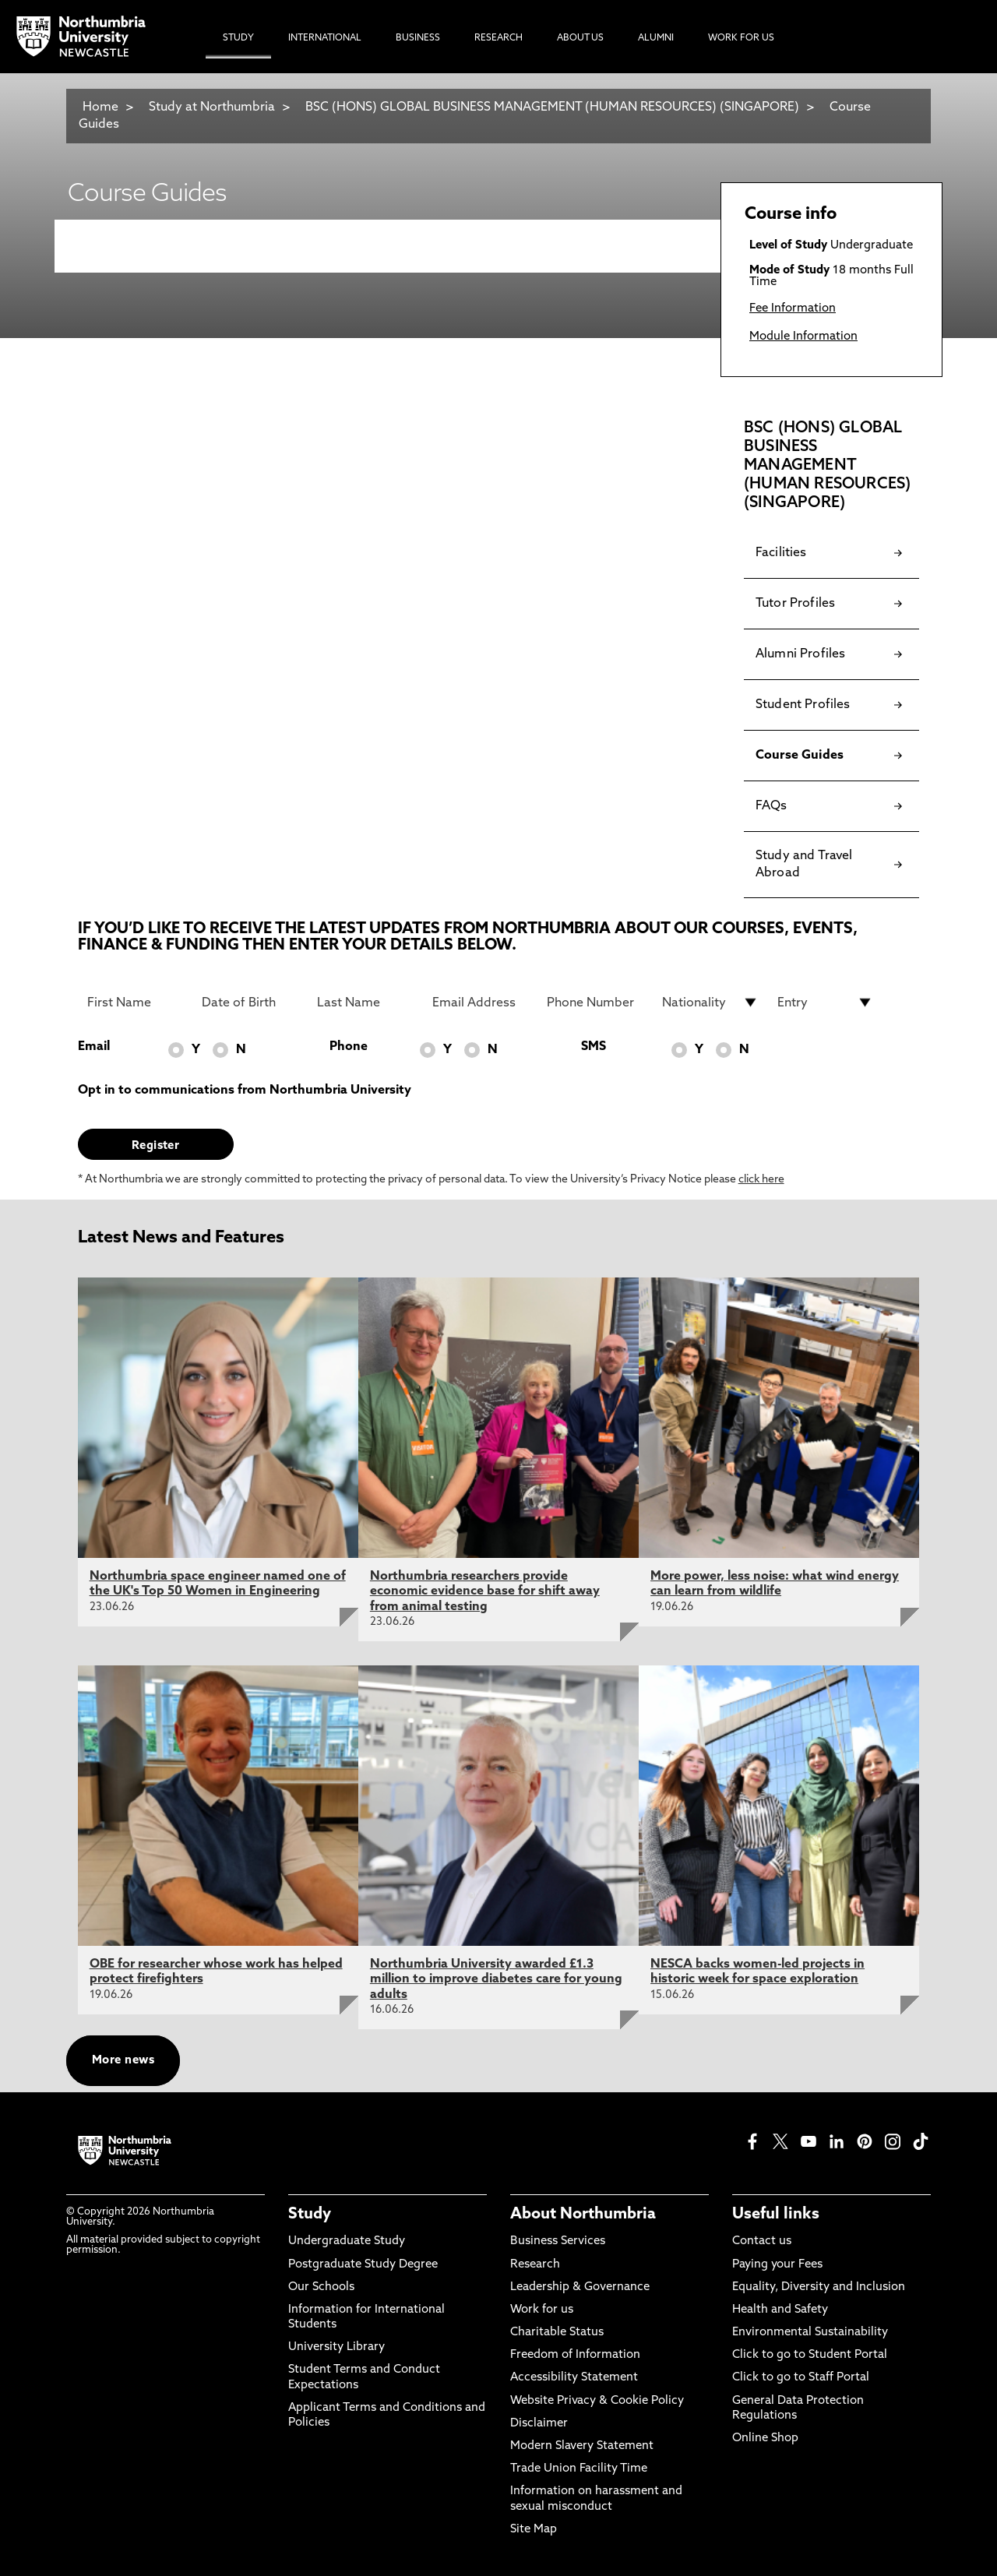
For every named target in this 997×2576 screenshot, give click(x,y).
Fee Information (792, 309)
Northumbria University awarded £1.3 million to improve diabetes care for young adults (496, 1979)
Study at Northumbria (212, 107)
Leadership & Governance (580, 2287)
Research (535, 2265)
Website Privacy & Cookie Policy (597, 2401)
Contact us (761, 2241)
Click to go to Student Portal (809, 2355)
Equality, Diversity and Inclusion (818, 2287)
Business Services (557, 2241)
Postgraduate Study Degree (363, 2265)
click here (761, 1180)
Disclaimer (539, 2424)
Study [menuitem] (238, 38)
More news (123, 2061)
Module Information (803, 337)
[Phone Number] (595, 1002)
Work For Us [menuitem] (741, 38)
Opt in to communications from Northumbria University (244, 1090)
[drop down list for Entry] (826, 1002)
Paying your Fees (777, 2265)
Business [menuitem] (418, 38)
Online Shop (765, 2438)
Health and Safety (780, 2310)
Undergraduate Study (346, 2241)
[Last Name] (365, 1002)
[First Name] (135, 1002)
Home (100, 107)
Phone (348, 1047)
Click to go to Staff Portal (800, 2378)
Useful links (775, 2214)
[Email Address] (481, 1002)
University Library (336, 2347)
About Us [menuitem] (580, 38)
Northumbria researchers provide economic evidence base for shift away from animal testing (485, 1591)
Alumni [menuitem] (656, 38)
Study (309, 2214)
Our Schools (321, 2287)
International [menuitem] (324, 38)
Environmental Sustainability (810, 2332)
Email (94, 1047)
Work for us (541, 2310)
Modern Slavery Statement (582, 2446)
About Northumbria (583, 2214)
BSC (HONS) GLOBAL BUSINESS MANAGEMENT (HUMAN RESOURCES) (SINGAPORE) (552, 107)
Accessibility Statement (574, 2378)
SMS (593, 1047)
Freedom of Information (575, 2355)
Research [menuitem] (498, 38)
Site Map (533, 2529)
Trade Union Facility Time (578, 2469)
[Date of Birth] (250, 1002)
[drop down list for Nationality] (710, 1002)
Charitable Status (557, 2332)
